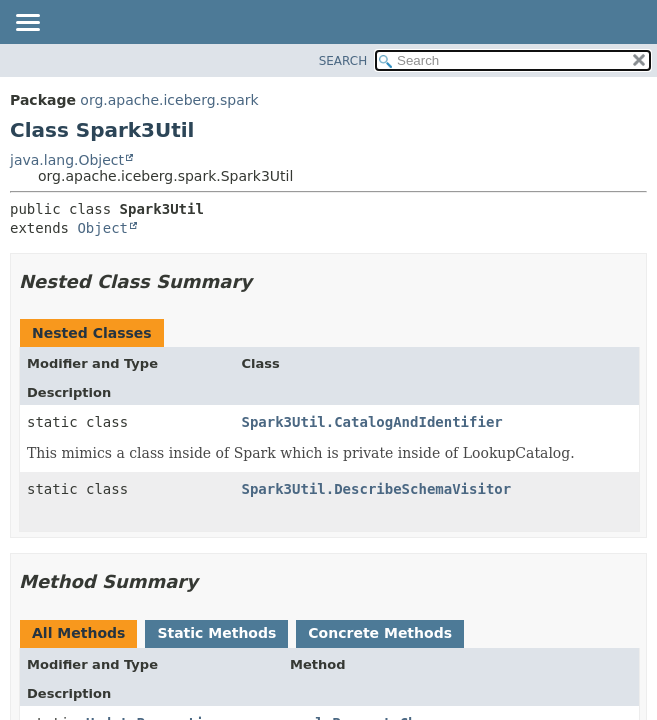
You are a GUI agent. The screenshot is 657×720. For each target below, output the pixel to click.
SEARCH (343, 61)
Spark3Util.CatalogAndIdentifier (371, 422)
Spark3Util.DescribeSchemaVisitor (376, 489)
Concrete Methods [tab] (380, 633)
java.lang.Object (67, 160)
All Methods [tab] (78, 633)
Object (102, 228)
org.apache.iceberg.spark (169, 100)
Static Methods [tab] (216, 633)
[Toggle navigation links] (27, 24)
